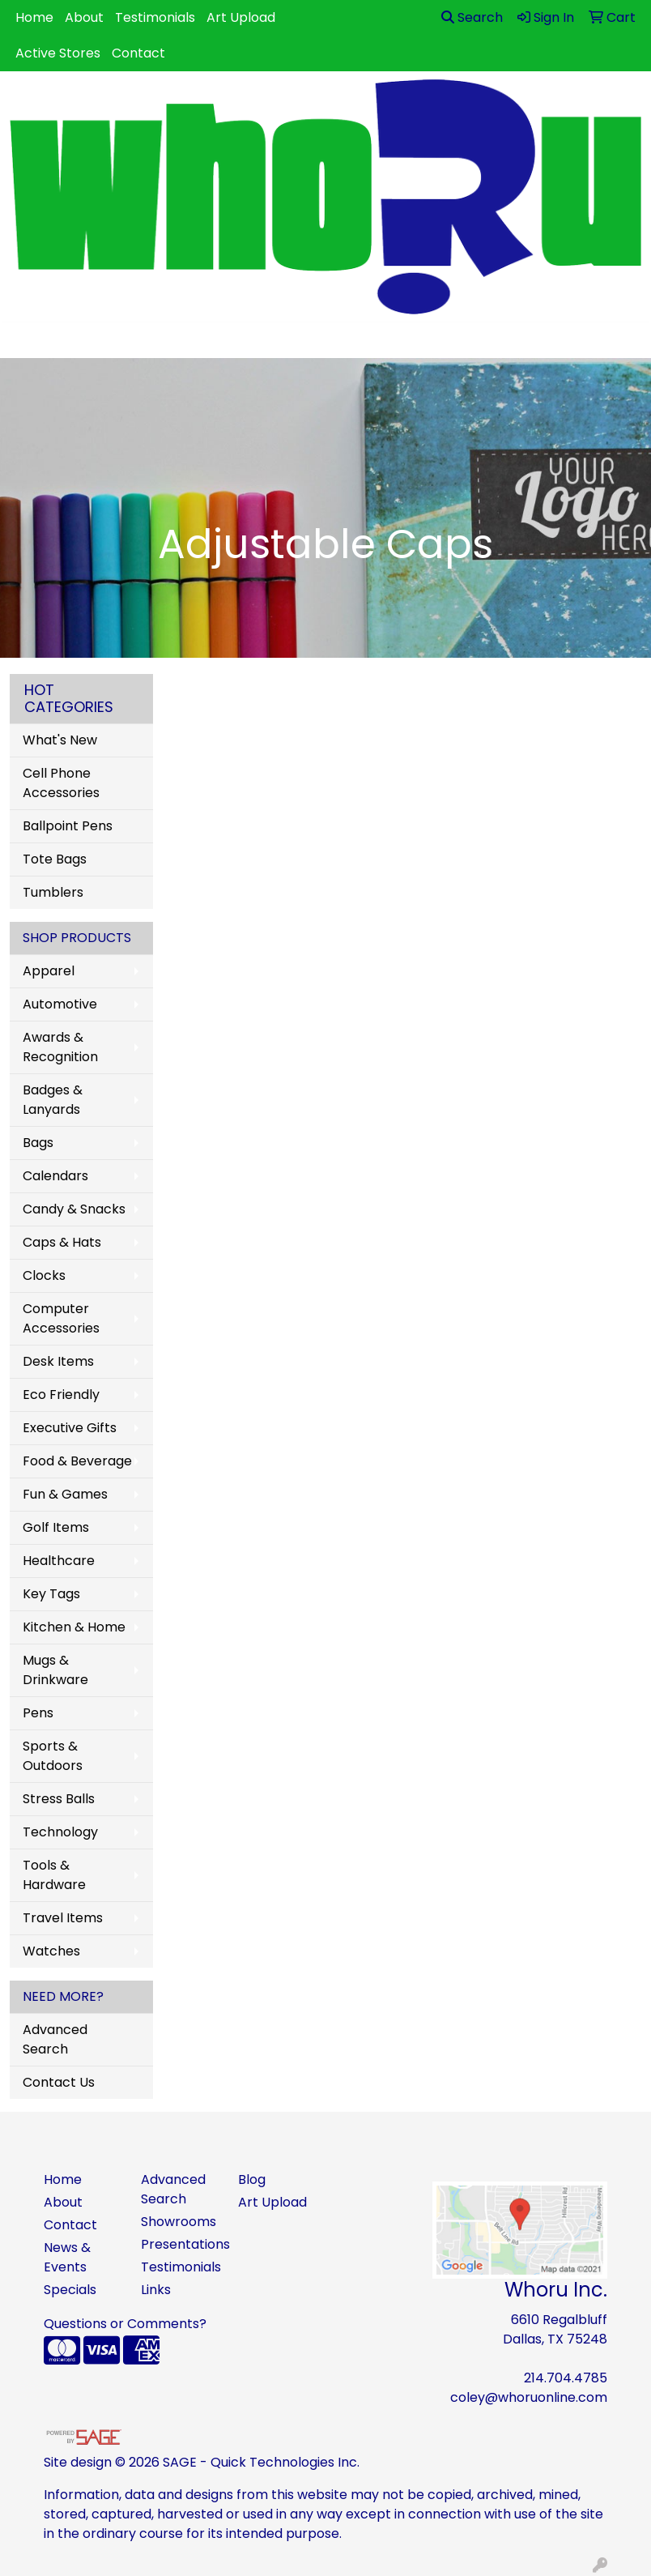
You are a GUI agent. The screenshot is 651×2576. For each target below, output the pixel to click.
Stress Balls (59, 1798)
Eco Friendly (61, 1394)
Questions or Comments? (125, 2323)
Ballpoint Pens (68, 826)
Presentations (180, 2244)
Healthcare (59, 1560)
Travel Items (63, 1918)
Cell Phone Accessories (61, 783)
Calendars (55, 1175)
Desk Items (58, 1361)
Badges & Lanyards (53, 1100)
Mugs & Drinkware (55, 1670)
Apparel (48, 971)
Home (34, 17)
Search (472, 17)
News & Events (67, 2257)
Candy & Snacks (74, 1209)
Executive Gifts (70, 1427)
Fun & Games (65, 1494)
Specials (70, 2289)
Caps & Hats (62, 1242)
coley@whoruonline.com (528, 2397)
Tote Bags (55, 859)
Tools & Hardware (54, 1875)
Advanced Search (55, 2039)
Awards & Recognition (60, 1047)
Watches (51, 1951)
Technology (60, 1832)
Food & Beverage (77, 1461)
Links (156, 2289)
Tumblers (53, 892)
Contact (138, 53)
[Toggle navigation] (25, 340)
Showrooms (178, 2221)
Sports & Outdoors (53, 1756)
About (84, 17)
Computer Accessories (61, 1318)
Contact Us (59, 2082)
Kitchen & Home (74, 1627)
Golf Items (56, 1527)
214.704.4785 (565, 2378)
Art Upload (240, 17)
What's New (60, 740)
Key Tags (51, 1593)
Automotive (60, 1004)
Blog (252, 2179)
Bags (38, 1142)
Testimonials (155, 17)
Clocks (44, 1275)
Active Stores (57, 53)
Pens (38, 1713)
